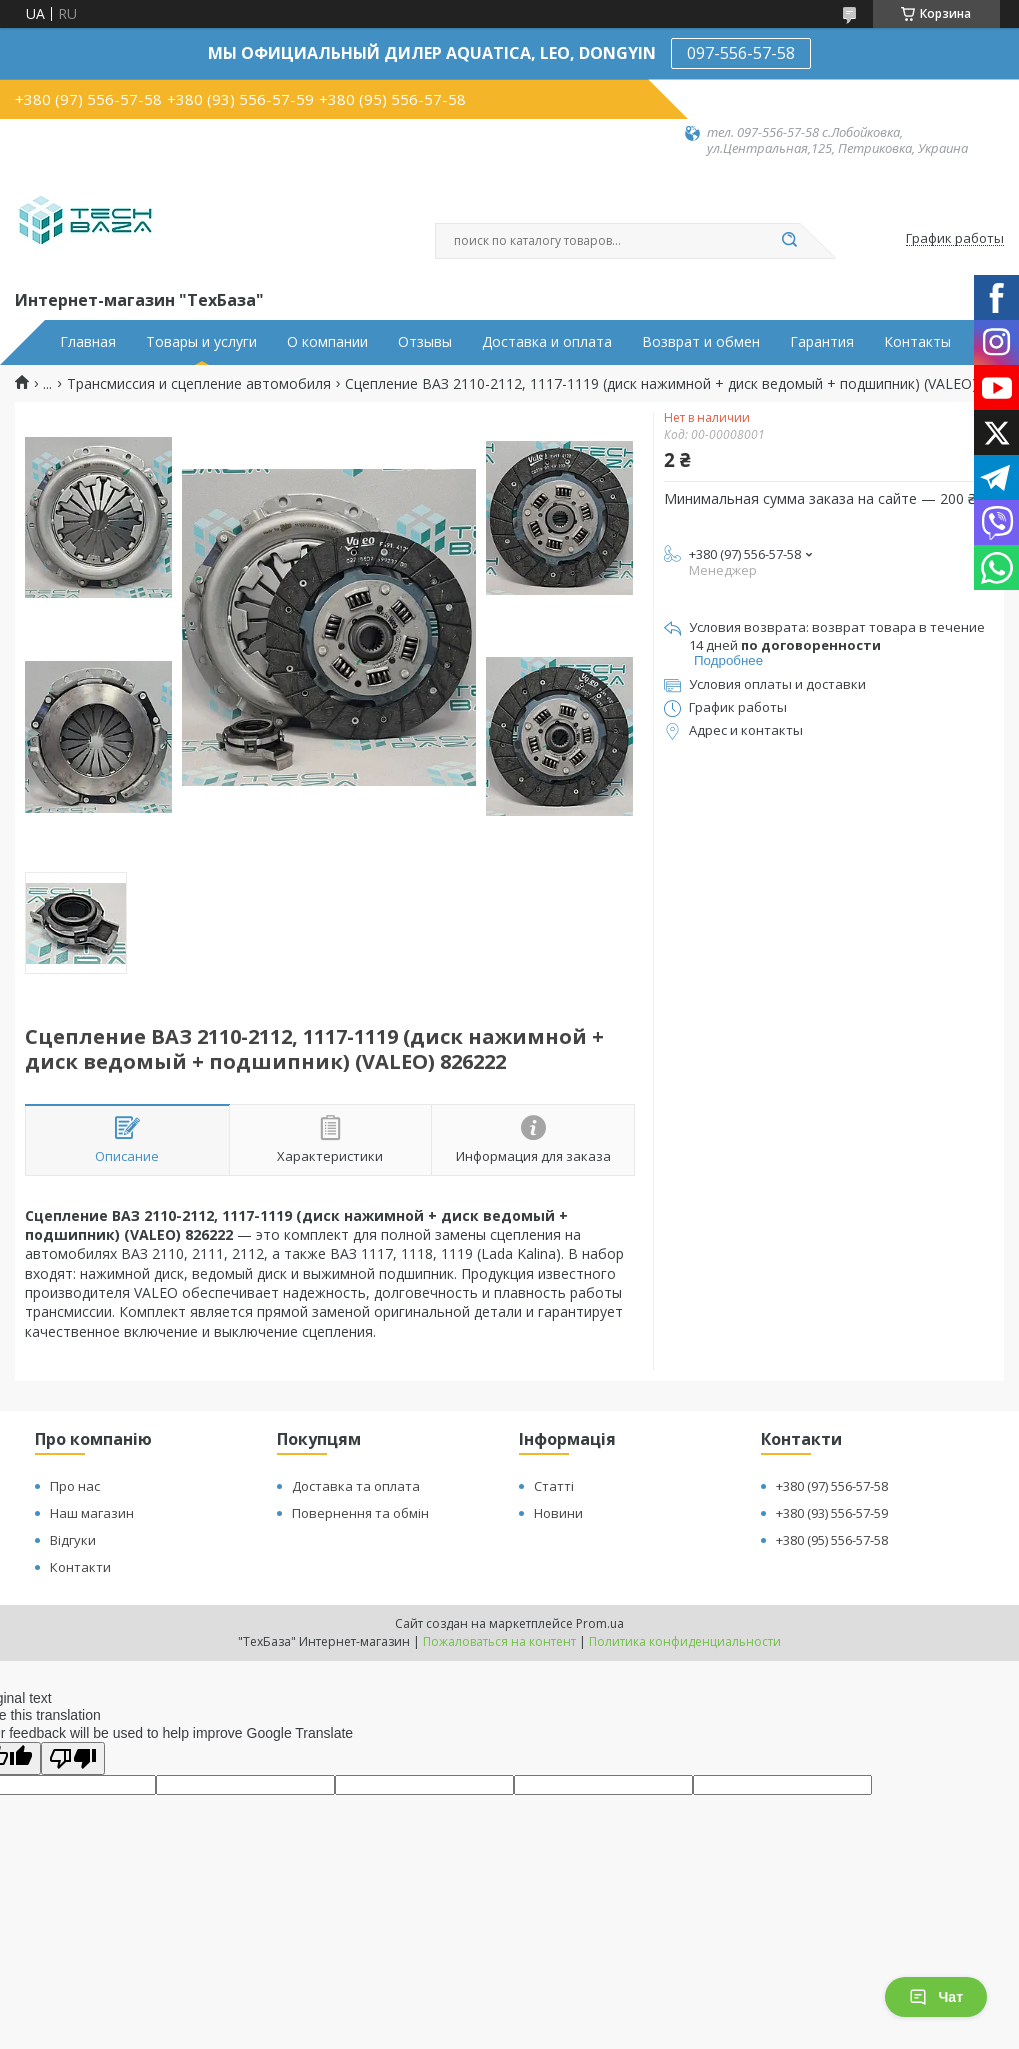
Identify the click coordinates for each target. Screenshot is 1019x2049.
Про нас (75, 1486)
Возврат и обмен (701, 342)
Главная (88, 342)
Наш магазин (92, 1513)
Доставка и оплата (547, 342)
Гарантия (822, 342)
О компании (327, 342)
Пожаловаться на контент (499, 1641)
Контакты (917, 342)
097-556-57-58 (741, 53)
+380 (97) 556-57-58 (832, 1486)
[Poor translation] (73, 1758)
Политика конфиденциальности (685, 1641)
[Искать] (790, 241)
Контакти (80, 1567)
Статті (554, 1486)
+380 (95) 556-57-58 (832, 1540)
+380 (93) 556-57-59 (832, 1513)
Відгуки (73, 1540)
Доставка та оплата (356, 1486)
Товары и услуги (201, 342)
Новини (558, 1513)
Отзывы (425, 342)
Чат (936, 1997)
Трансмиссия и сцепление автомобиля (199, 384)
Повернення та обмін (360, 1513)
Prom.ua (600, 1623)
